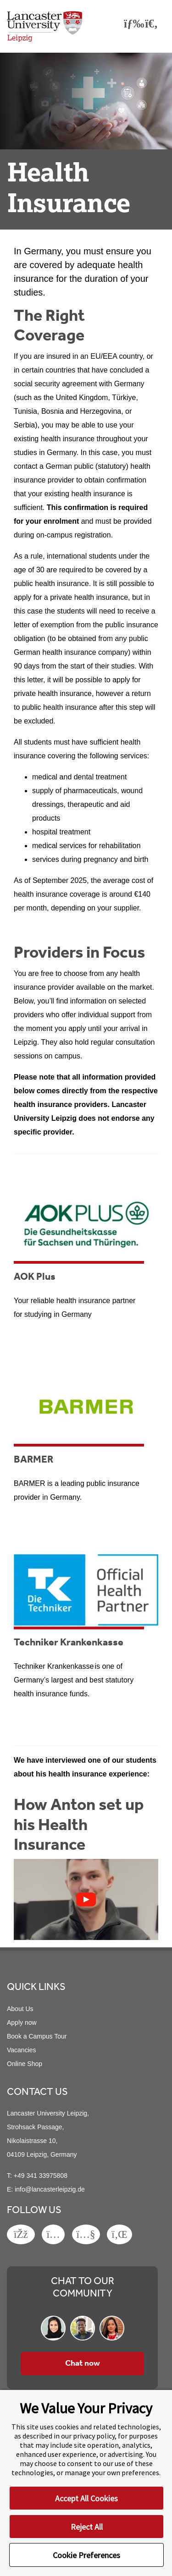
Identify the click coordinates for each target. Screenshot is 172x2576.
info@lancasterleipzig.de (50, 2189)
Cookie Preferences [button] (86, 2555)
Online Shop (24, 2063)
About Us (20, 2008)
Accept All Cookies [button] (86, 2498)
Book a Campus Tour (37, 2036)
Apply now (22, 2022)
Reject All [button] (87, 2526)
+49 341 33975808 (40, 2175)
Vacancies (21, 2050)
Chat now (82, 2363)
